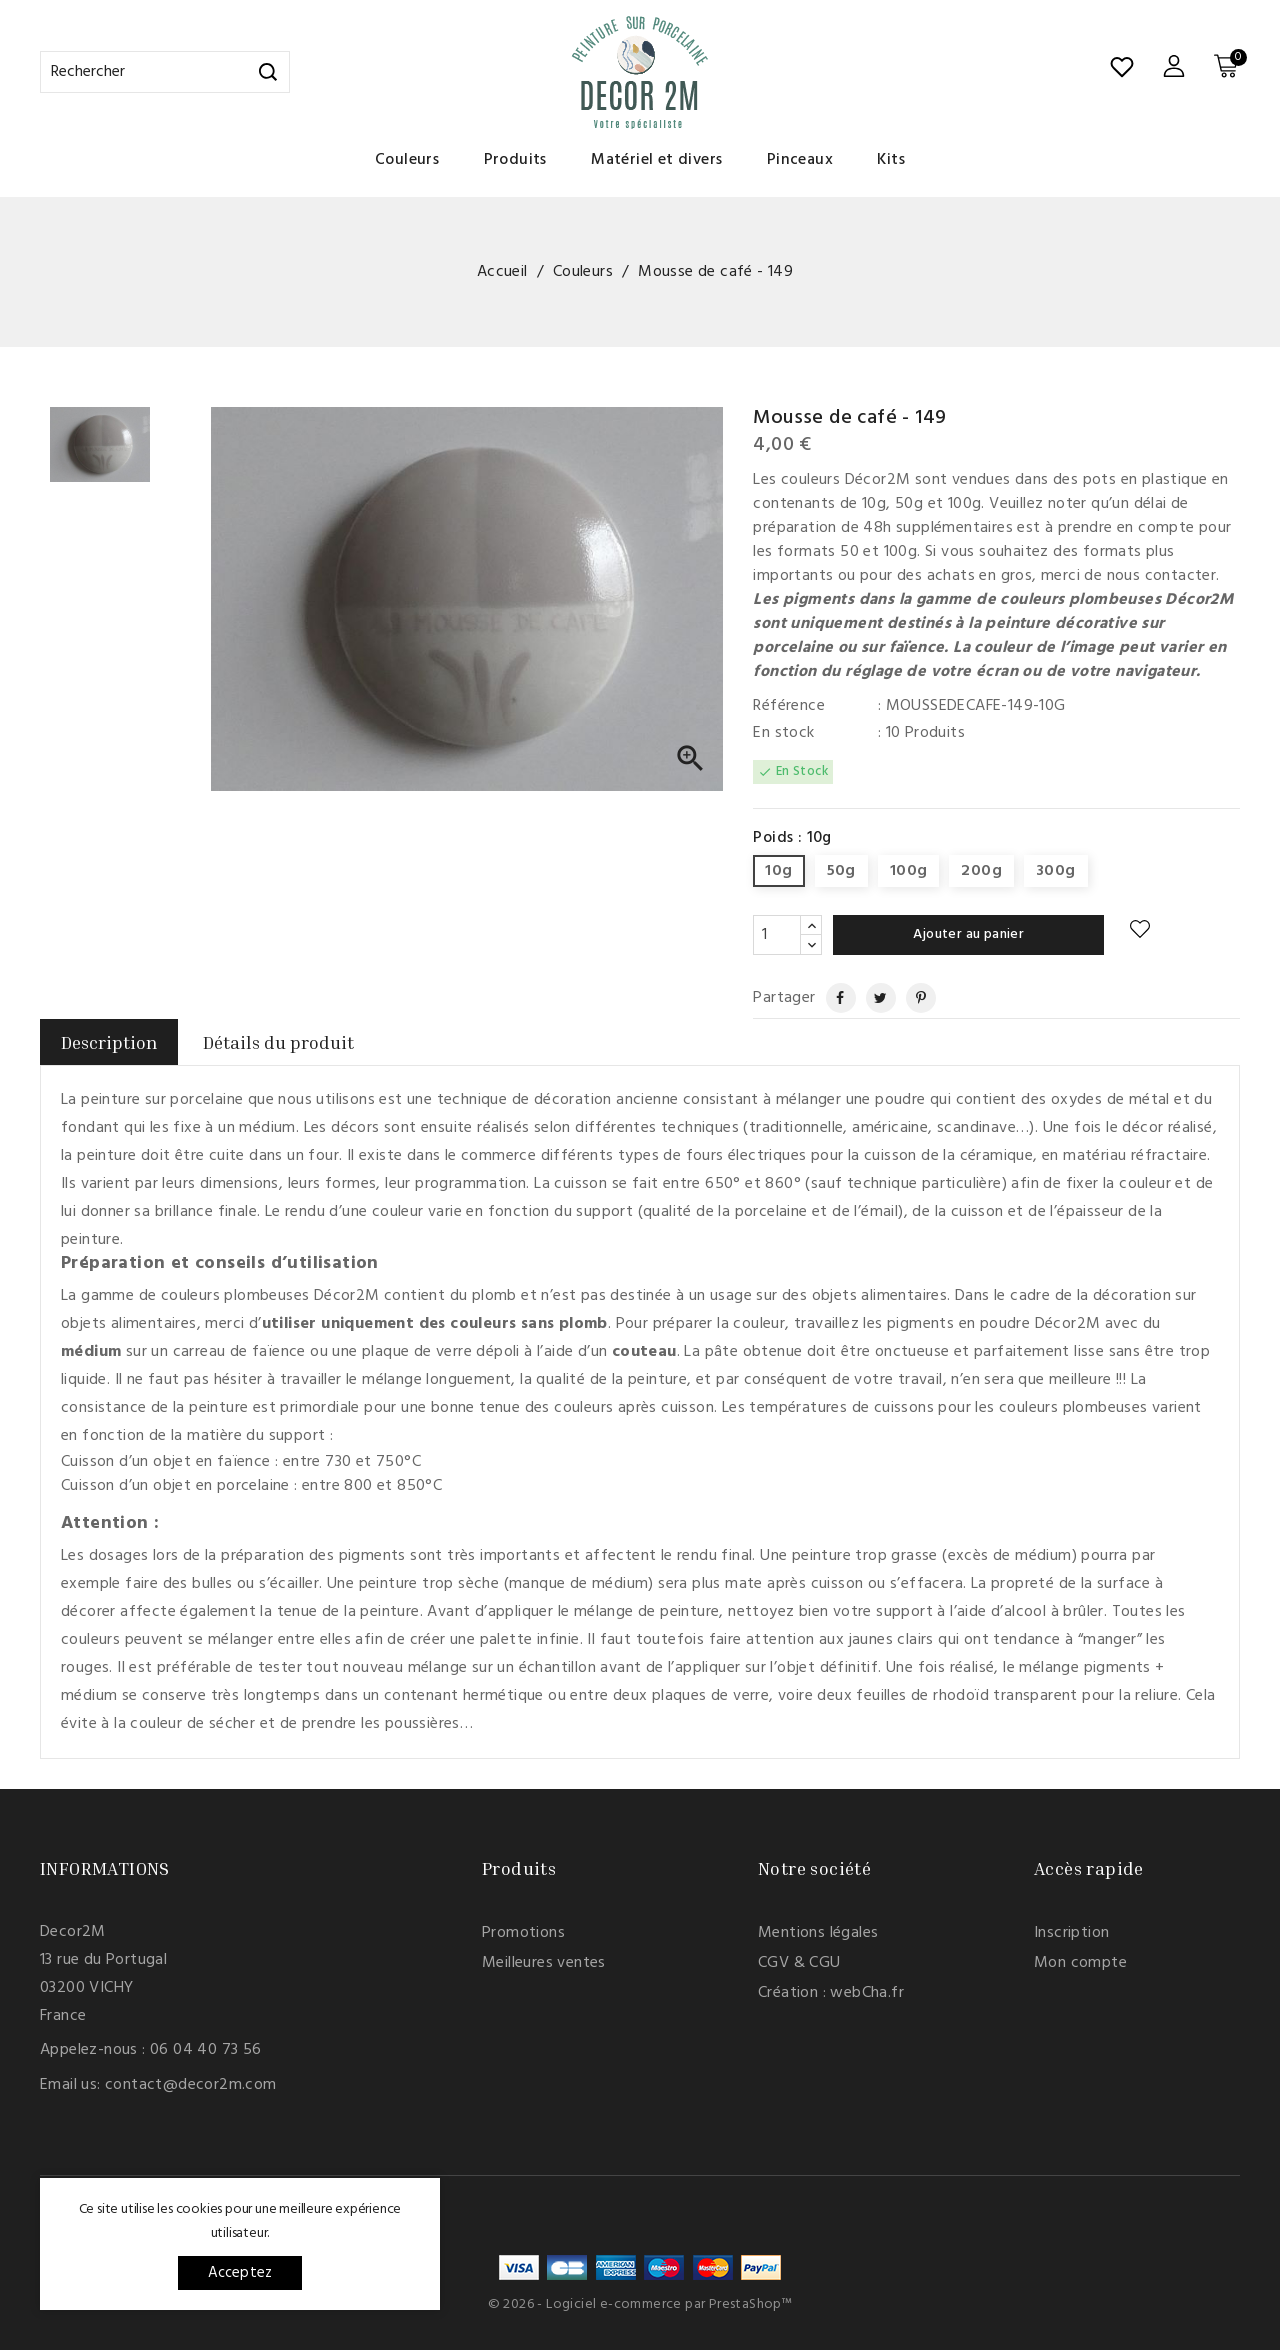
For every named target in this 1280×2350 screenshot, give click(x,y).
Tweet (873, 998)
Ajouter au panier (968, 934)
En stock (783, 733)
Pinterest (913, 998)
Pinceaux (800, 160)
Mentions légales (818, 1933)
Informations (105, 1868)
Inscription (1071, 1933)
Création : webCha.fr (831, 1993)
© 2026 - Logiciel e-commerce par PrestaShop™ (640, 2304)
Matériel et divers (656, 160)
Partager (832, 998)
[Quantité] (777, 935)
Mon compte (1080, 1963)
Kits (891, 160)
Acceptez (240, 2273)
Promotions (523, 1933)
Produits (515, 160)
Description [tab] (109, 1042)
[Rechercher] (165, 72)
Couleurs (407, 160)
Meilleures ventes (544, 1963)
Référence (789, 706)
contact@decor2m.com (191, 2085)
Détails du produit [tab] (278, 1042)
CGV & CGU (799, 1963)
